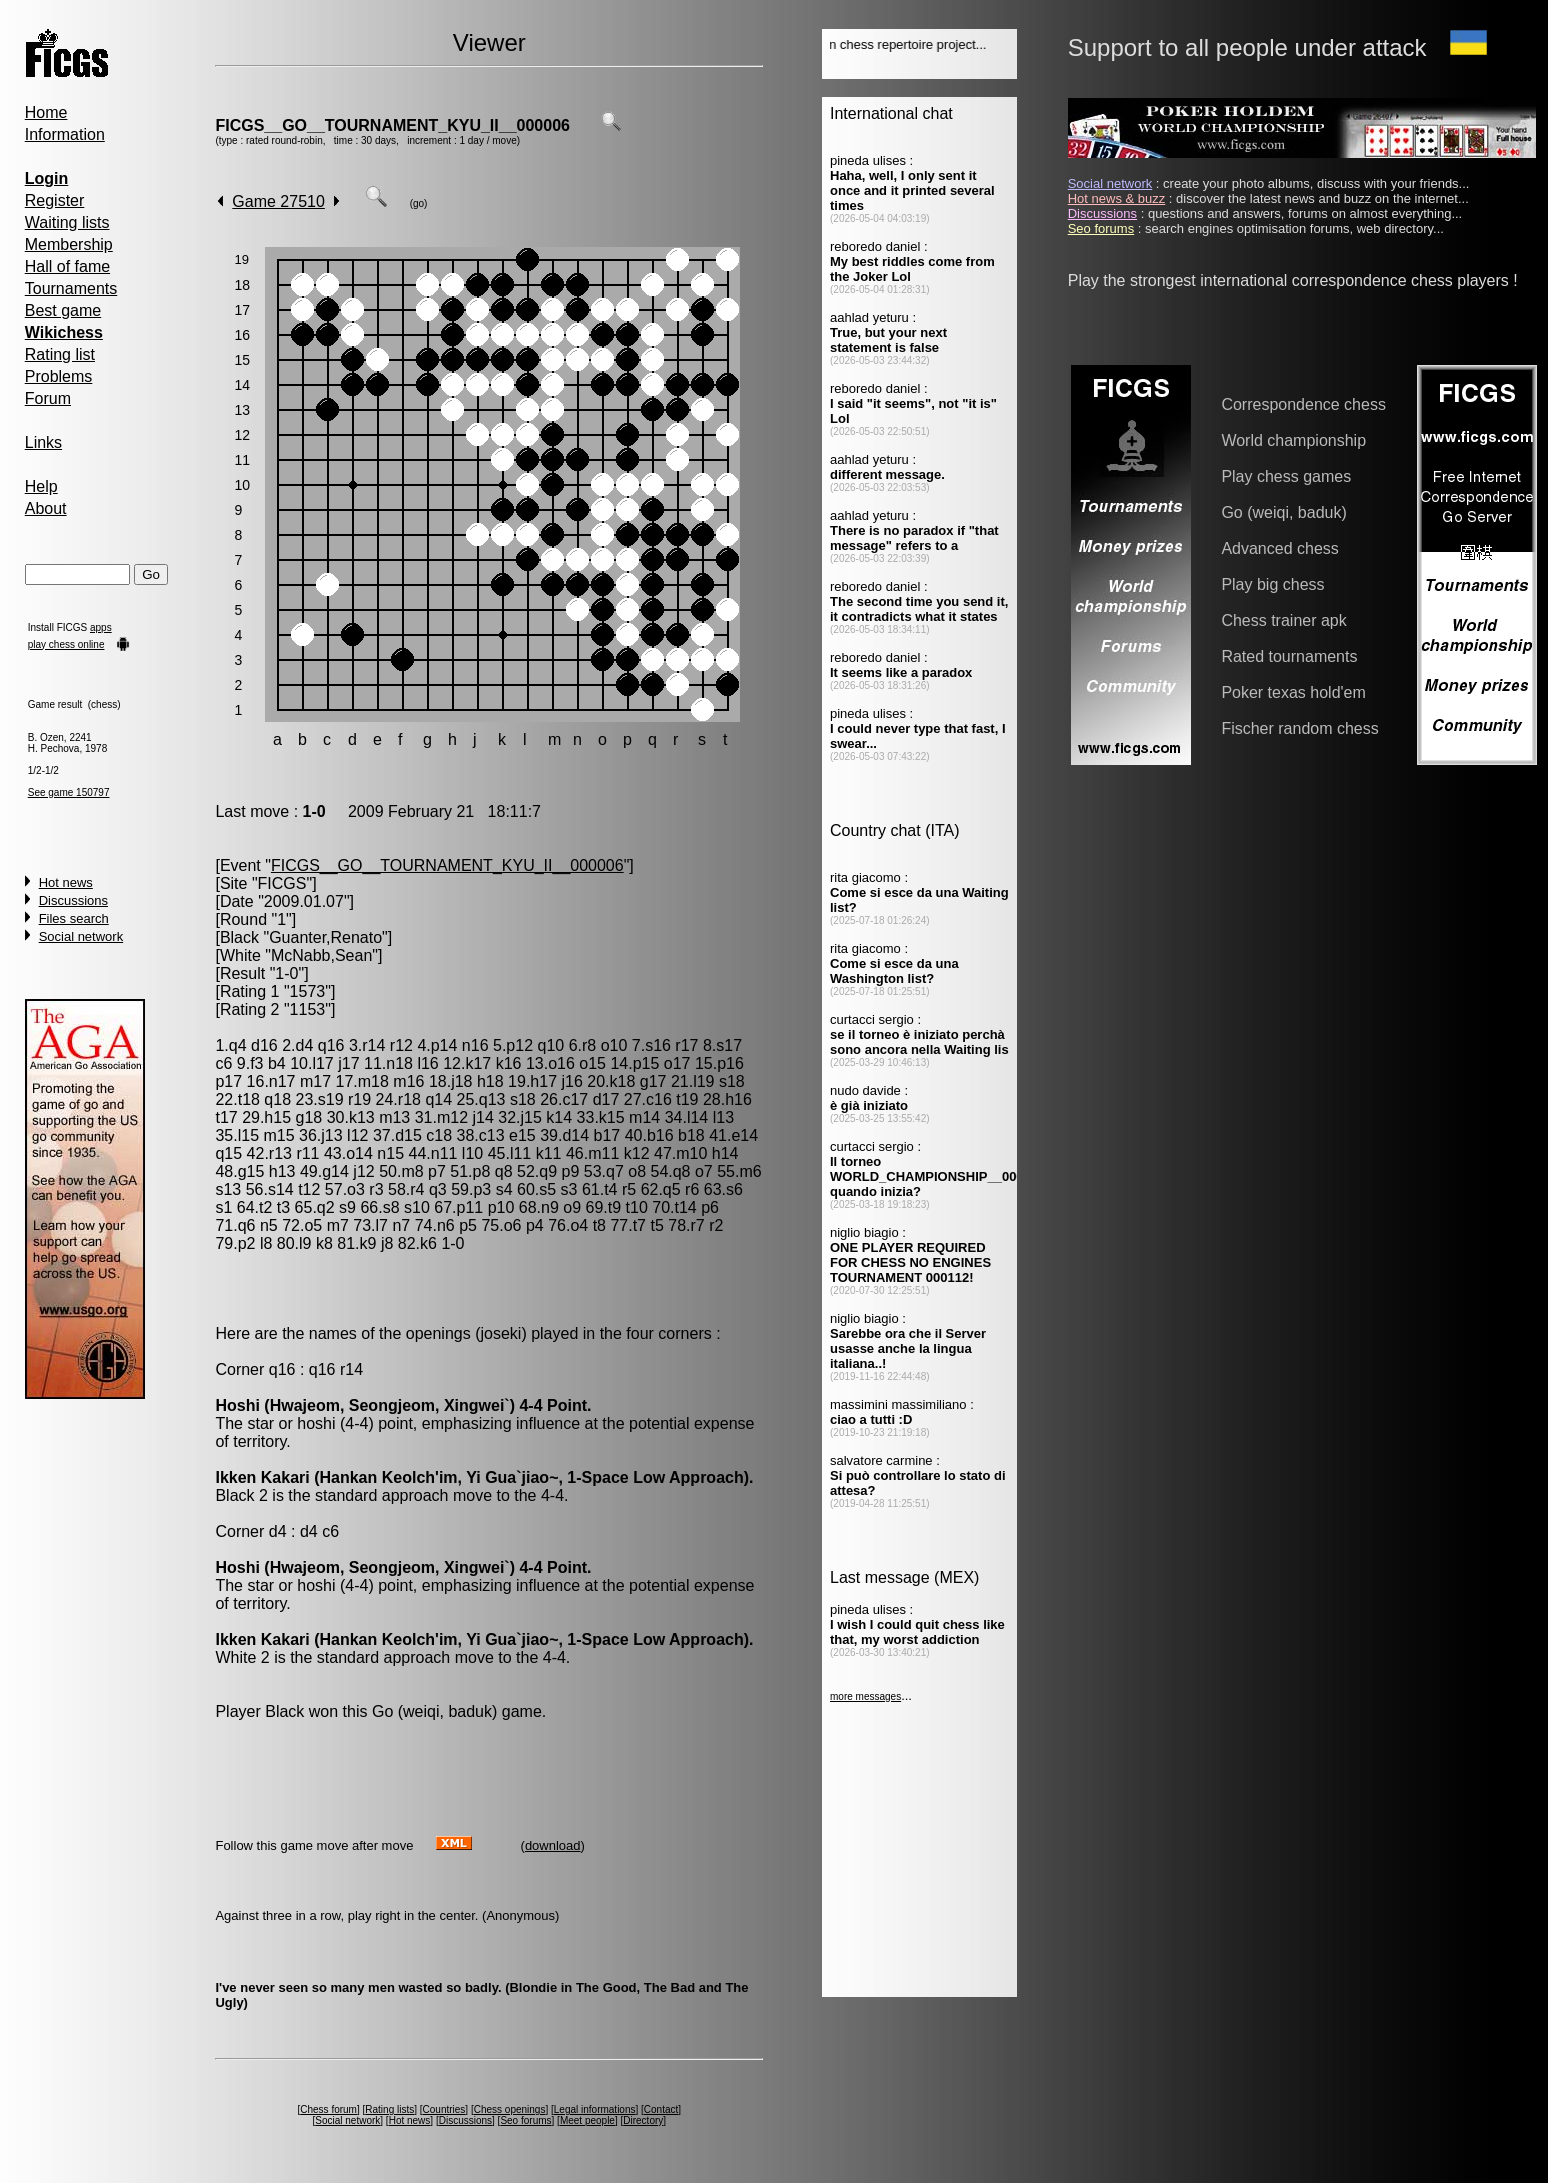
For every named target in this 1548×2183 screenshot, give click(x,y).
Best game (63, 310)
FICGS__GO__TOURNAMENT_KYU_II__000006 (392, 125)
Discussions (73, 900)
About (46, 508)
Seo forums (525, 2120)
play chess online (66, 644)
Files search (74, 918)
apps (101, 627)
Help (41, 486)
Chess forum (328, 2109)
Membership (69, 244)
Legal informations (595, 2109)
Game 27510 (278, 201)
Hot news (66, 882)
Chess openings (510, 2109)
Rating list (60, 354)
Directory (643, 2120)
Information (65, 134)
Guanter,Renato (325, 937)
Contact (661, 2109)
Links (43, 442)
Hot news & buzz (1117, 198)
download (553, 1845)
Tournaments (71, 288)
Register (55, 200)
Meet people (587, 2120)
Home (46, 112)
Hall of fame (67, 266)
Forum (48, 398)
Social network (81, 936)
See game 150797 (69, 792)
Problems (59, 376)
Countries (444, 2109)
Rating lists (389, 2109)
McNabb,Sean (321, 955)
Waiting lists (67, 222)
